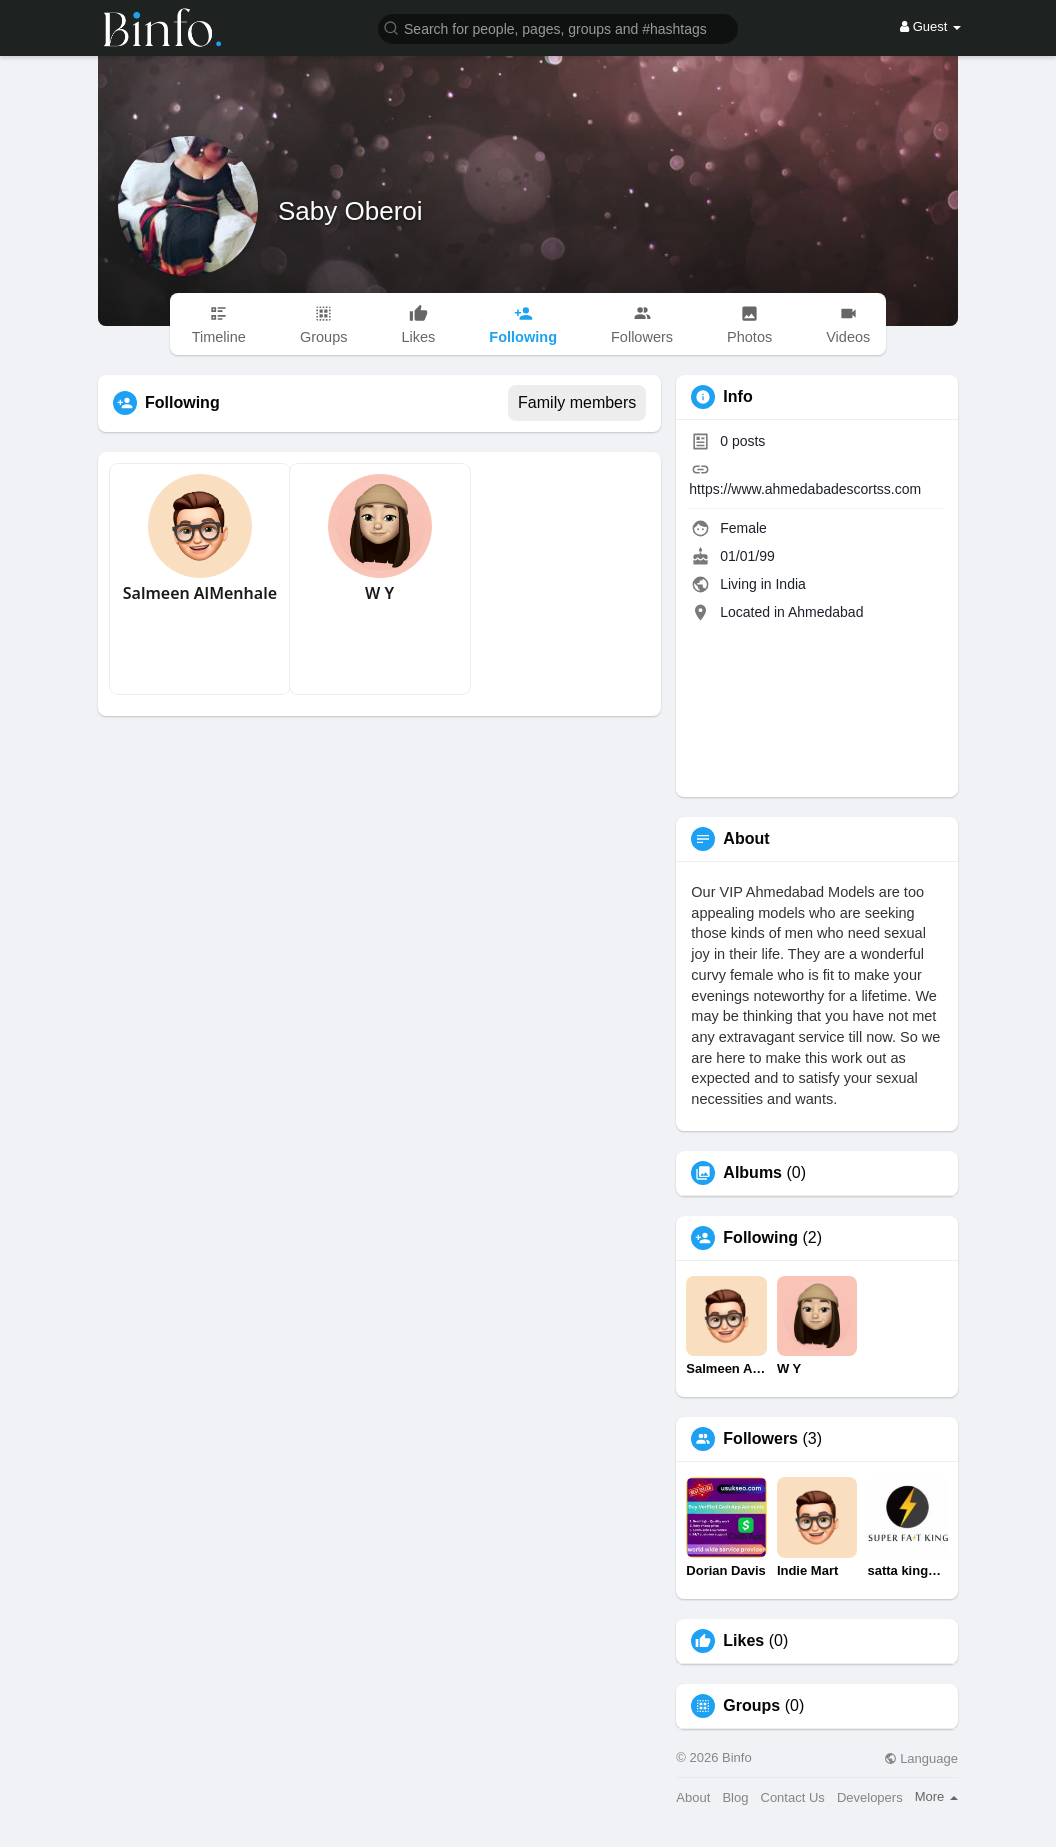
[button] (558, 27)
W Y (379, 593)
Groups (751, 1706)
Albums (752, 1173)
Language (921, 1758)
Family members (577, 402)
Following (760, 1238)
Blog (735, 1797)
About (693, 1797)
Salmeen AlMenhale (200, 593)
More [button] (936, 1796)
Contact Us (793, 1797)
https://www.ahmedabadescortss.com (805, 489)
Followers (760, 1439)
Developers (870, 1797)
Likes (743, 1641)
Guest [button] (930, 26)
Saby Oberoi (350, 211)
